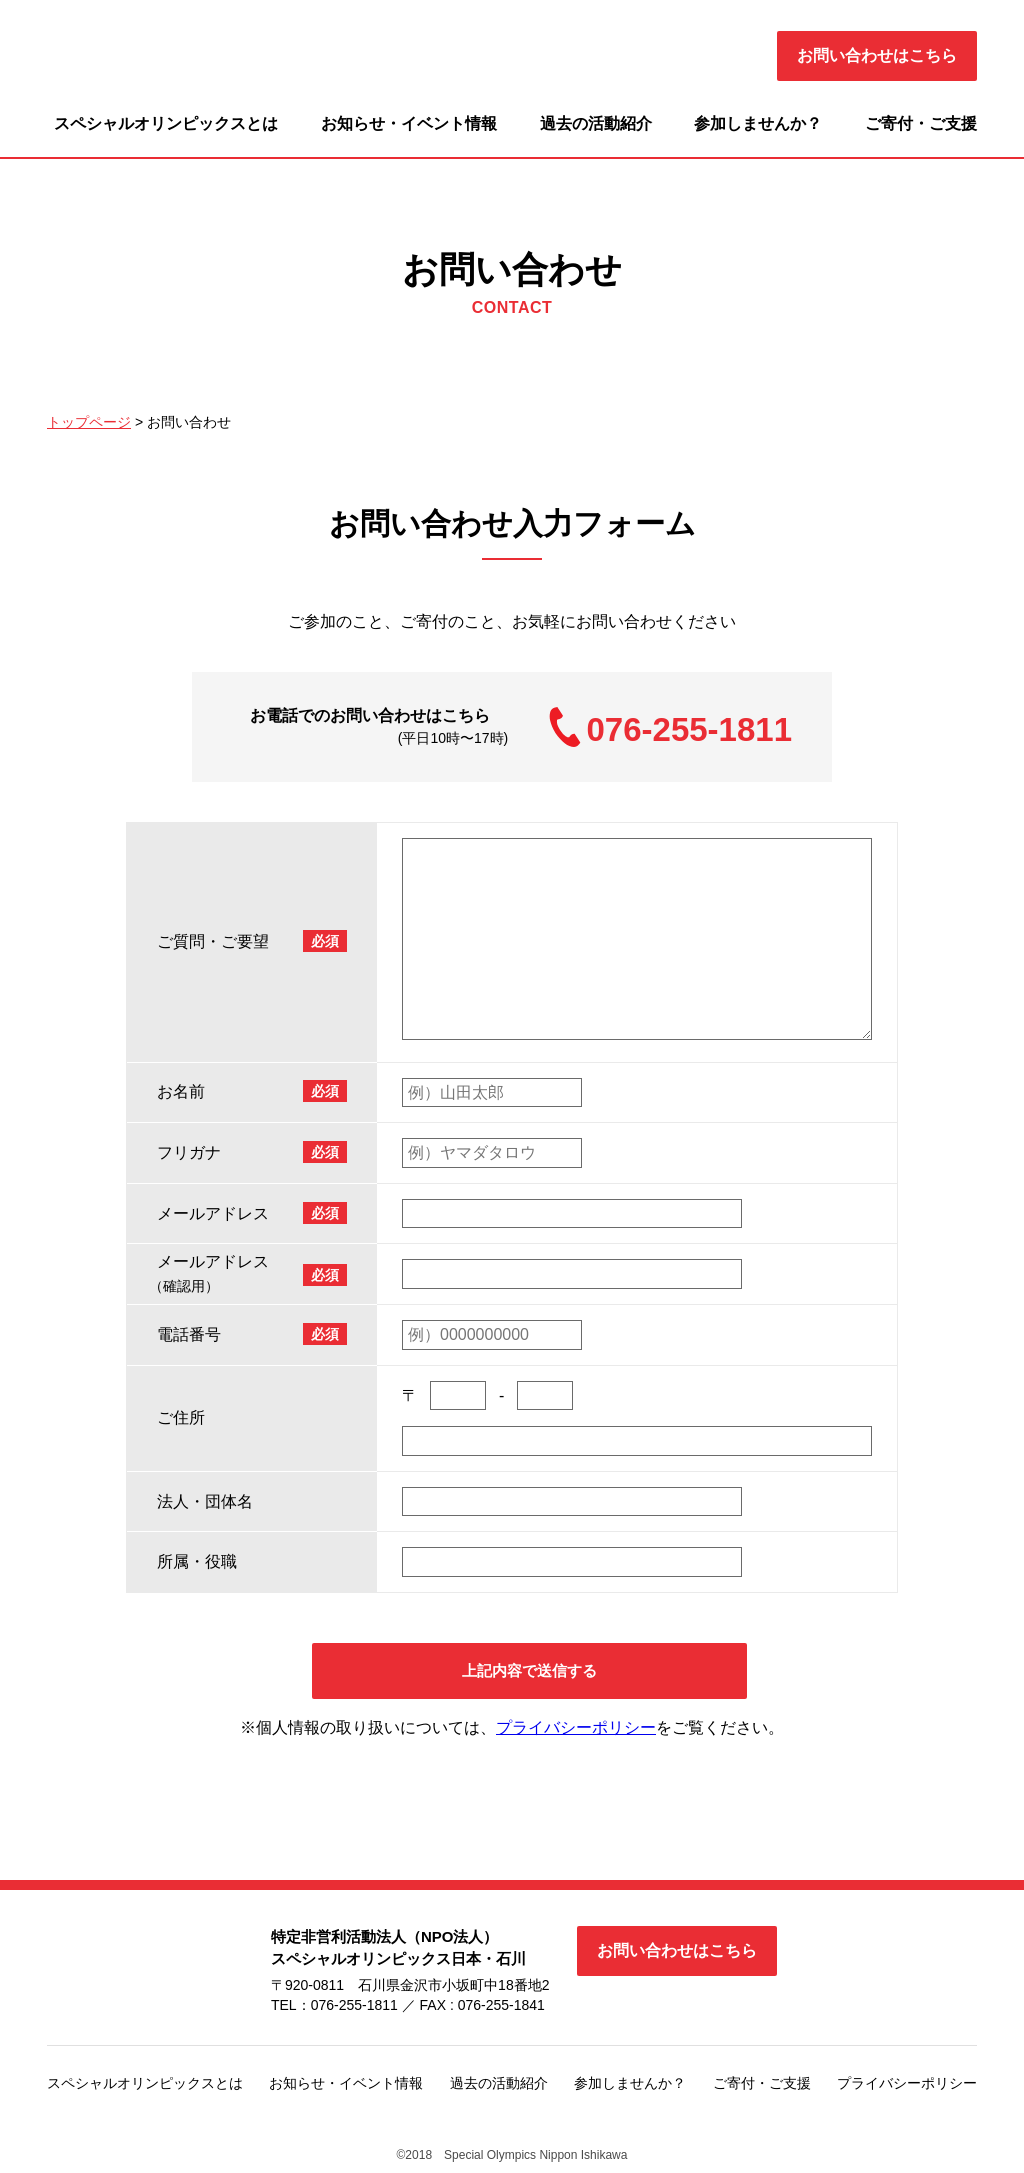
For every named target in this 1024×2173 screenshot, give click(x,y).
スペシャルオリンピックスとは (166, 123)
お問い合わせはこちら (877, 55)
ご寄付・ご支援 (921, 123)
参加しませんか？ (758, 123)
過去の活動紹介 (596, 123)
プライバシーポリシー (576, 1731)
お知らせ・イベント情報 (409, 123)
